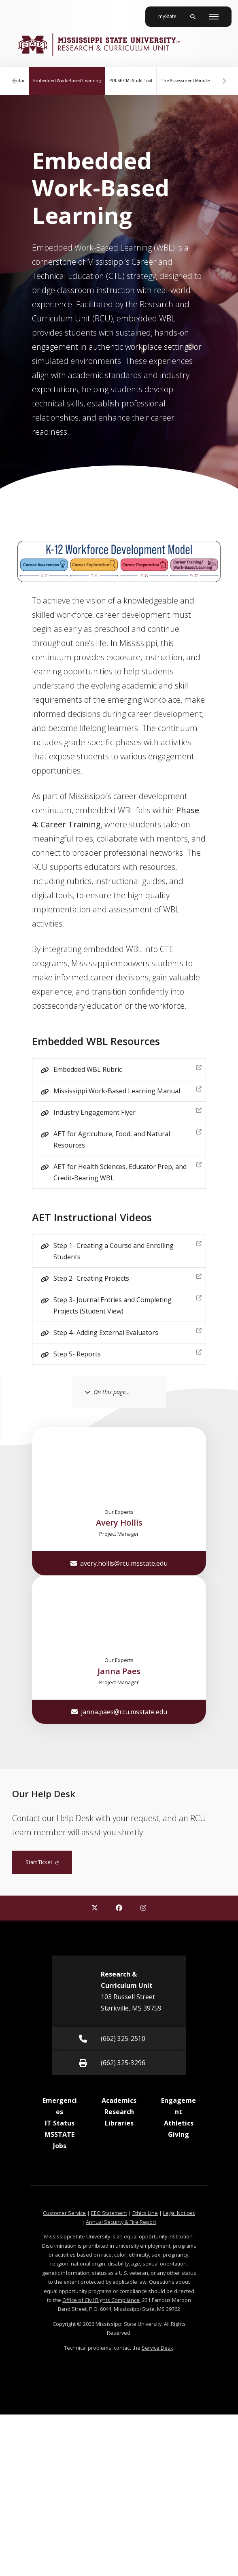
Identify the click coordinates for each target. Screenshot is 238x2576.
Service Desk (157, 2347)
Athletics (178, 2123)
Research (119, 2111)
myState (170, 13)
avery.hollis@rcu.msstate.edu (119, 1563)
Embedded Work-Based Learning (69, 75)
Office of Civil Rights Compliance (101, 2300)
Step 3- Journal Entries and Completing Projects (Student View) (127, 1304)
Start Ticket (42, 1862)
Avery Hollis (119, 1522)
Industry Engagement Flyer (127, 1111)
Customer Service (64, 2213)
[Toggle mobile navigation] (214, 16)
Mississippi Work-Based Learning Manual (127, 1089)
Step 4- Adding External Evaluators (127, 1331)
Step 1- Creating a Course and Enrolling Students (127, 1250)
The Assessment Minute (184, 80)
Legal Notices (179, 2213)
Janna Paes (119, 1671)
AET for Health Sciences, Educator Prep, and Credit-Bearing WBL (127, 1171)
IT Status (59, 2123)
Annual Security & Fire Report (121, 2221)
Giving (178, 2134)
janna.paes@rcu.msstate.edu (119, 1711)
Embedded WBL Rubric (127, 1068)
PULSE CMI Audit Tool (130, 80)
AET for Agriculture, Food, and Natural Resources (127, 1138)
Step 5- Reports (127, 1353)
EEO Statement (109, 2213)
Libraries (119, 2123)
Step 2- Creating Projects (127, 1277)
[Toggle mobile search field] (193, 16)
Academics (119, 2100)
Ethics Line (145, 2213)
